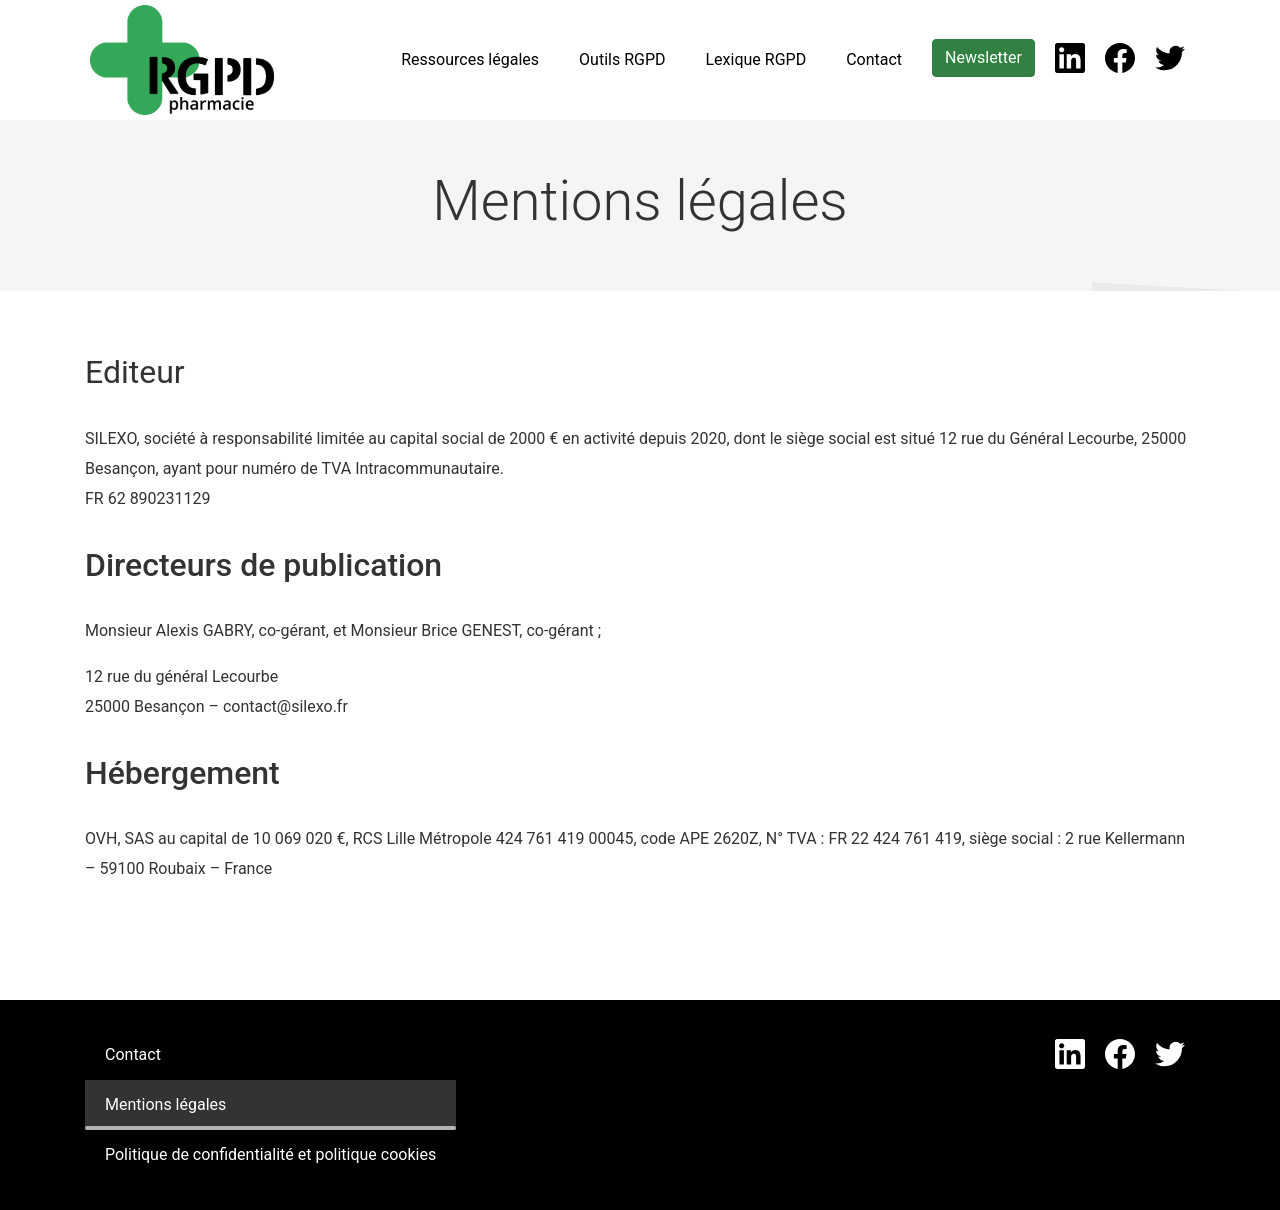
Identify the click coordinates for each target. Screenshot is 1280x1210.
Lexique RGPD (755, 59)
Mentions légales (165, 1104)
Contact (874, 59)
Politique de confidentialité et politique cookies (270, 1154)
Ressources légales (470, 59)
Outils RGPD (622, 59)
